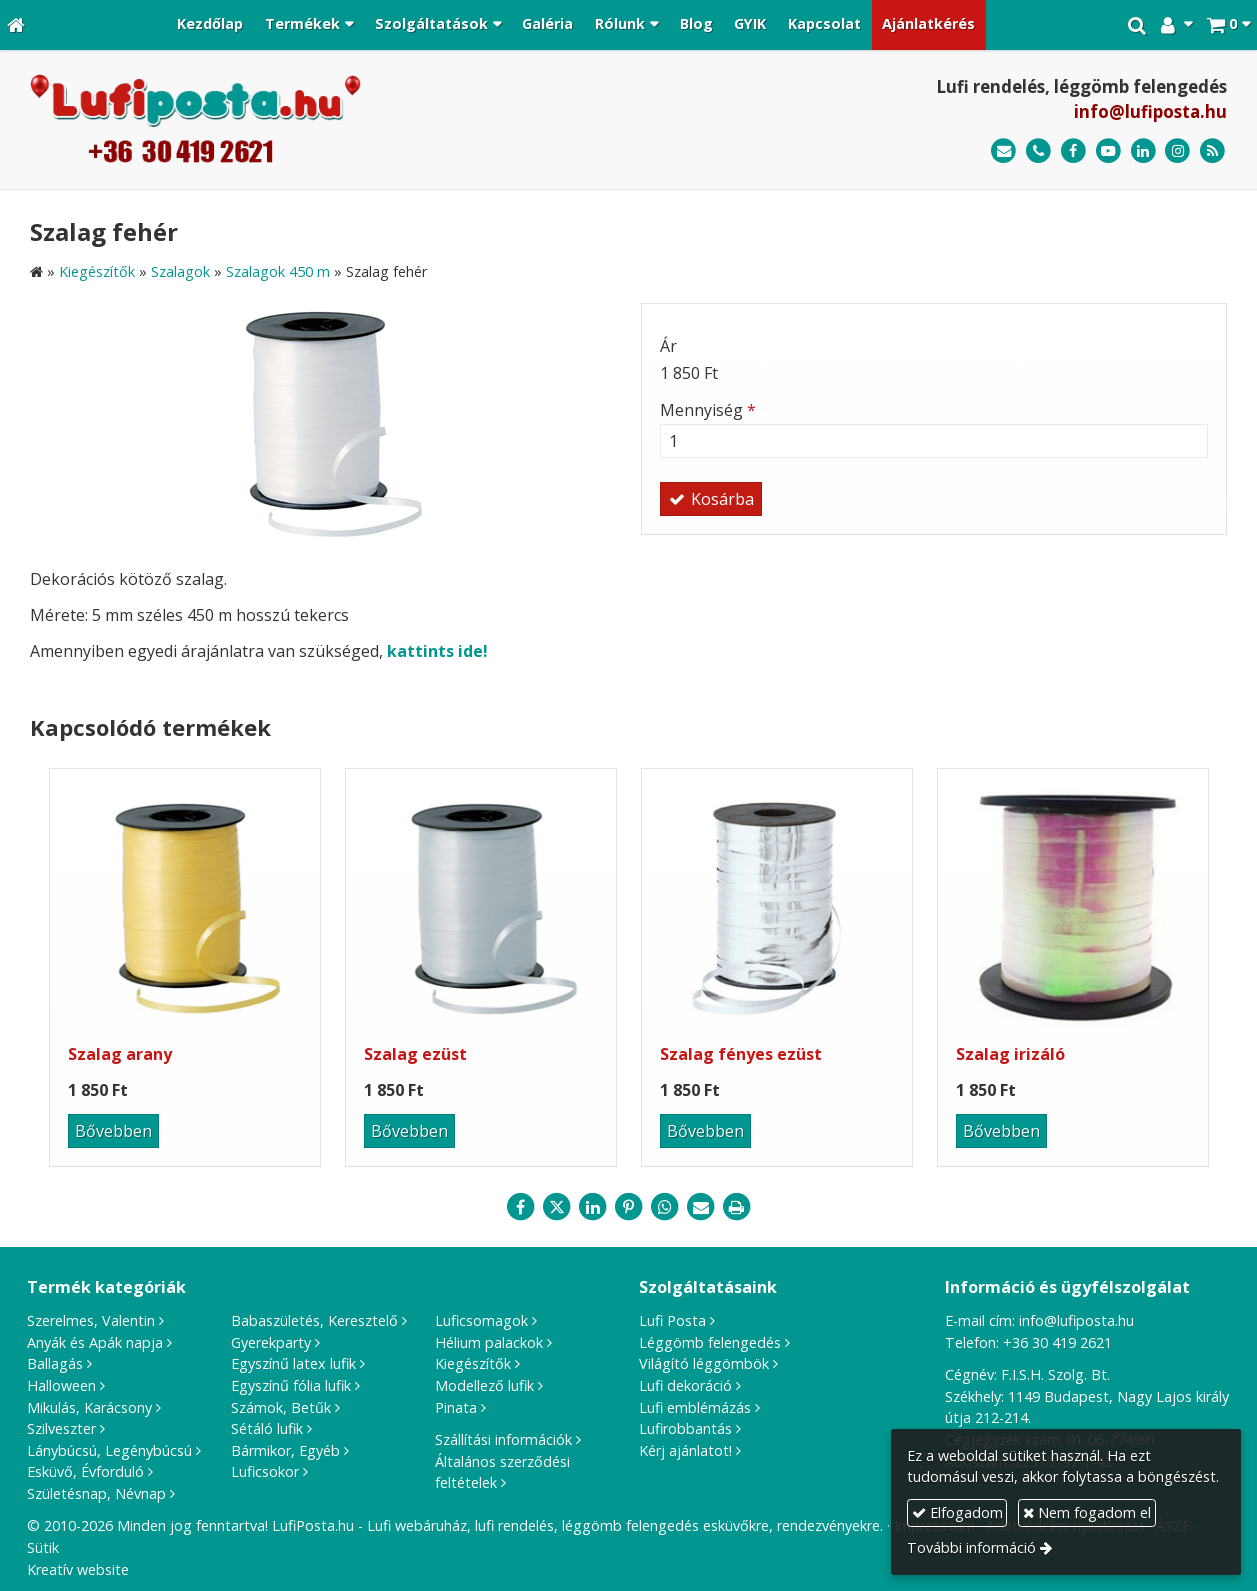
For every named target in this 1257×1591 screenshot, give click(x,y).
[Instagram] (1177, 151)
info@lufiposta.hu (1150, 111)
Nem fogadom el (1087, 1512)
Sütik (43, 1547)
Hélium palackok (489, 1342)
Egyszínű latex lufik (293, 1363)
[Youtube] (1108, 151)
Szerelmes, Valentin (91, 1320)
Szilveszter (61, 1428)
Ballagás (55, 1363)
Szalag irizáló (1010, 1054)
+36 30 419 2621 (1057, 1342)
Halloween (61, 1385)
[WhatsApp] (665, 1207)
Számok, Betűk (281, 1407)
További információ (971, 1547)
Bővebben (113, 1131)
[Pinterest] (629, 1207)
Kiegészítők (473, 1363)
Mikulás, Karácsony (89, 1407)
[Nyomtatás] (737, 1207)
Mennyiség (708, 410)
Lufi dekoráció (685, 1385)
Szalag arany (120, 1054)
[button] (1228, 25)
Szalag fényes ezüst (741, 1054)
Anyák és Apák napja (95, 1342)
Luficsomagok (481, 1320)
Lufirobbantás (685, 1428)
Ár (668, 346)
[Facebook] (1073, 151)
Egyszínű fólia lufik (291, 1385)
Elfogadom (957, 1512)
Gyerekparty (271, 1342)
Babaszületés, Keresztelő (314, 1320)
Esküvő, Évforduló (85, 1471)
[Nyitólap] (16, 25)
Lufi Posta (672, 1320)
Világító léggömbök (704, 1363)
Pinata (456, 1407)
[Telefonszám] (1038, 151)
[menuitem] (211, 25)
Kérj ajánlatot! (685, 1450)
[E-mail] (1003, 151)
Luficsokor (265, 1471)
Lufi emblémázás (695, 1407)
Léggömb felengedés (710, 1342)
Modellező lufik (484, 1385)
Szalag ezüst (415, 1054)
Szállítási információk (503, 1439)
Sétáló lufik (267, 1428)
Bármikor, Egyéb (285, 1450)
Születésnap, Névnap (96, 1493)
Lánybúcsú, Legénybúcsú (109, 1450)
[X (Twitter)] (557, 1207)
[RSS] (1212, 151)
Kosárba (711, 499)
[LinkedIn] (1143, 151)
